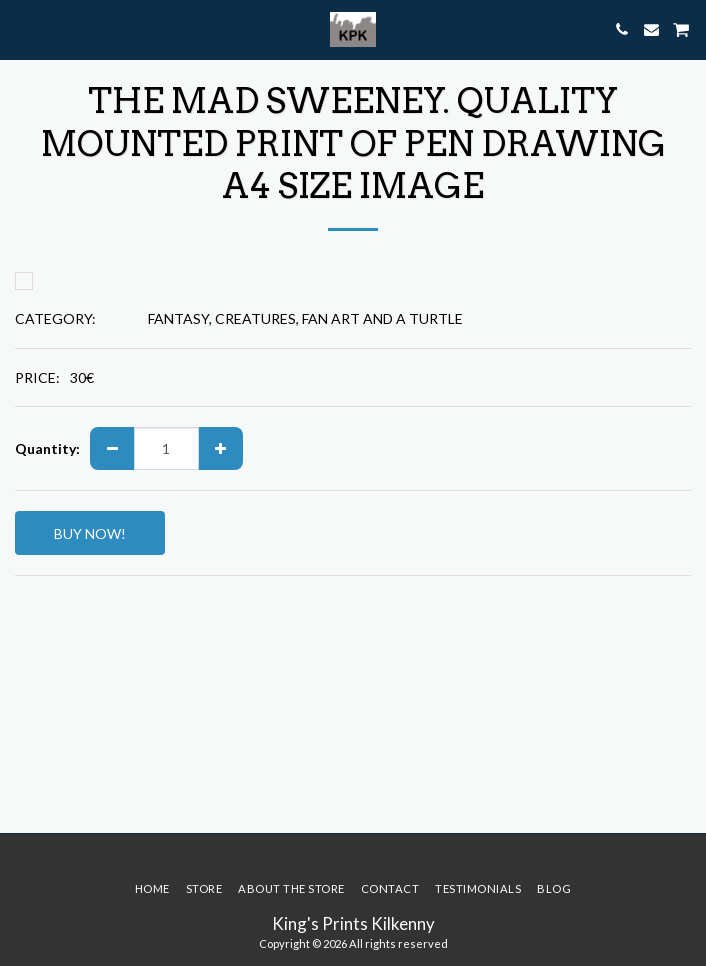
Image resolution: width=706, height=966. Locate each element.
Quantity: (47, 448)
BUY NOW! (90, 533)
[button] (22, 29)
